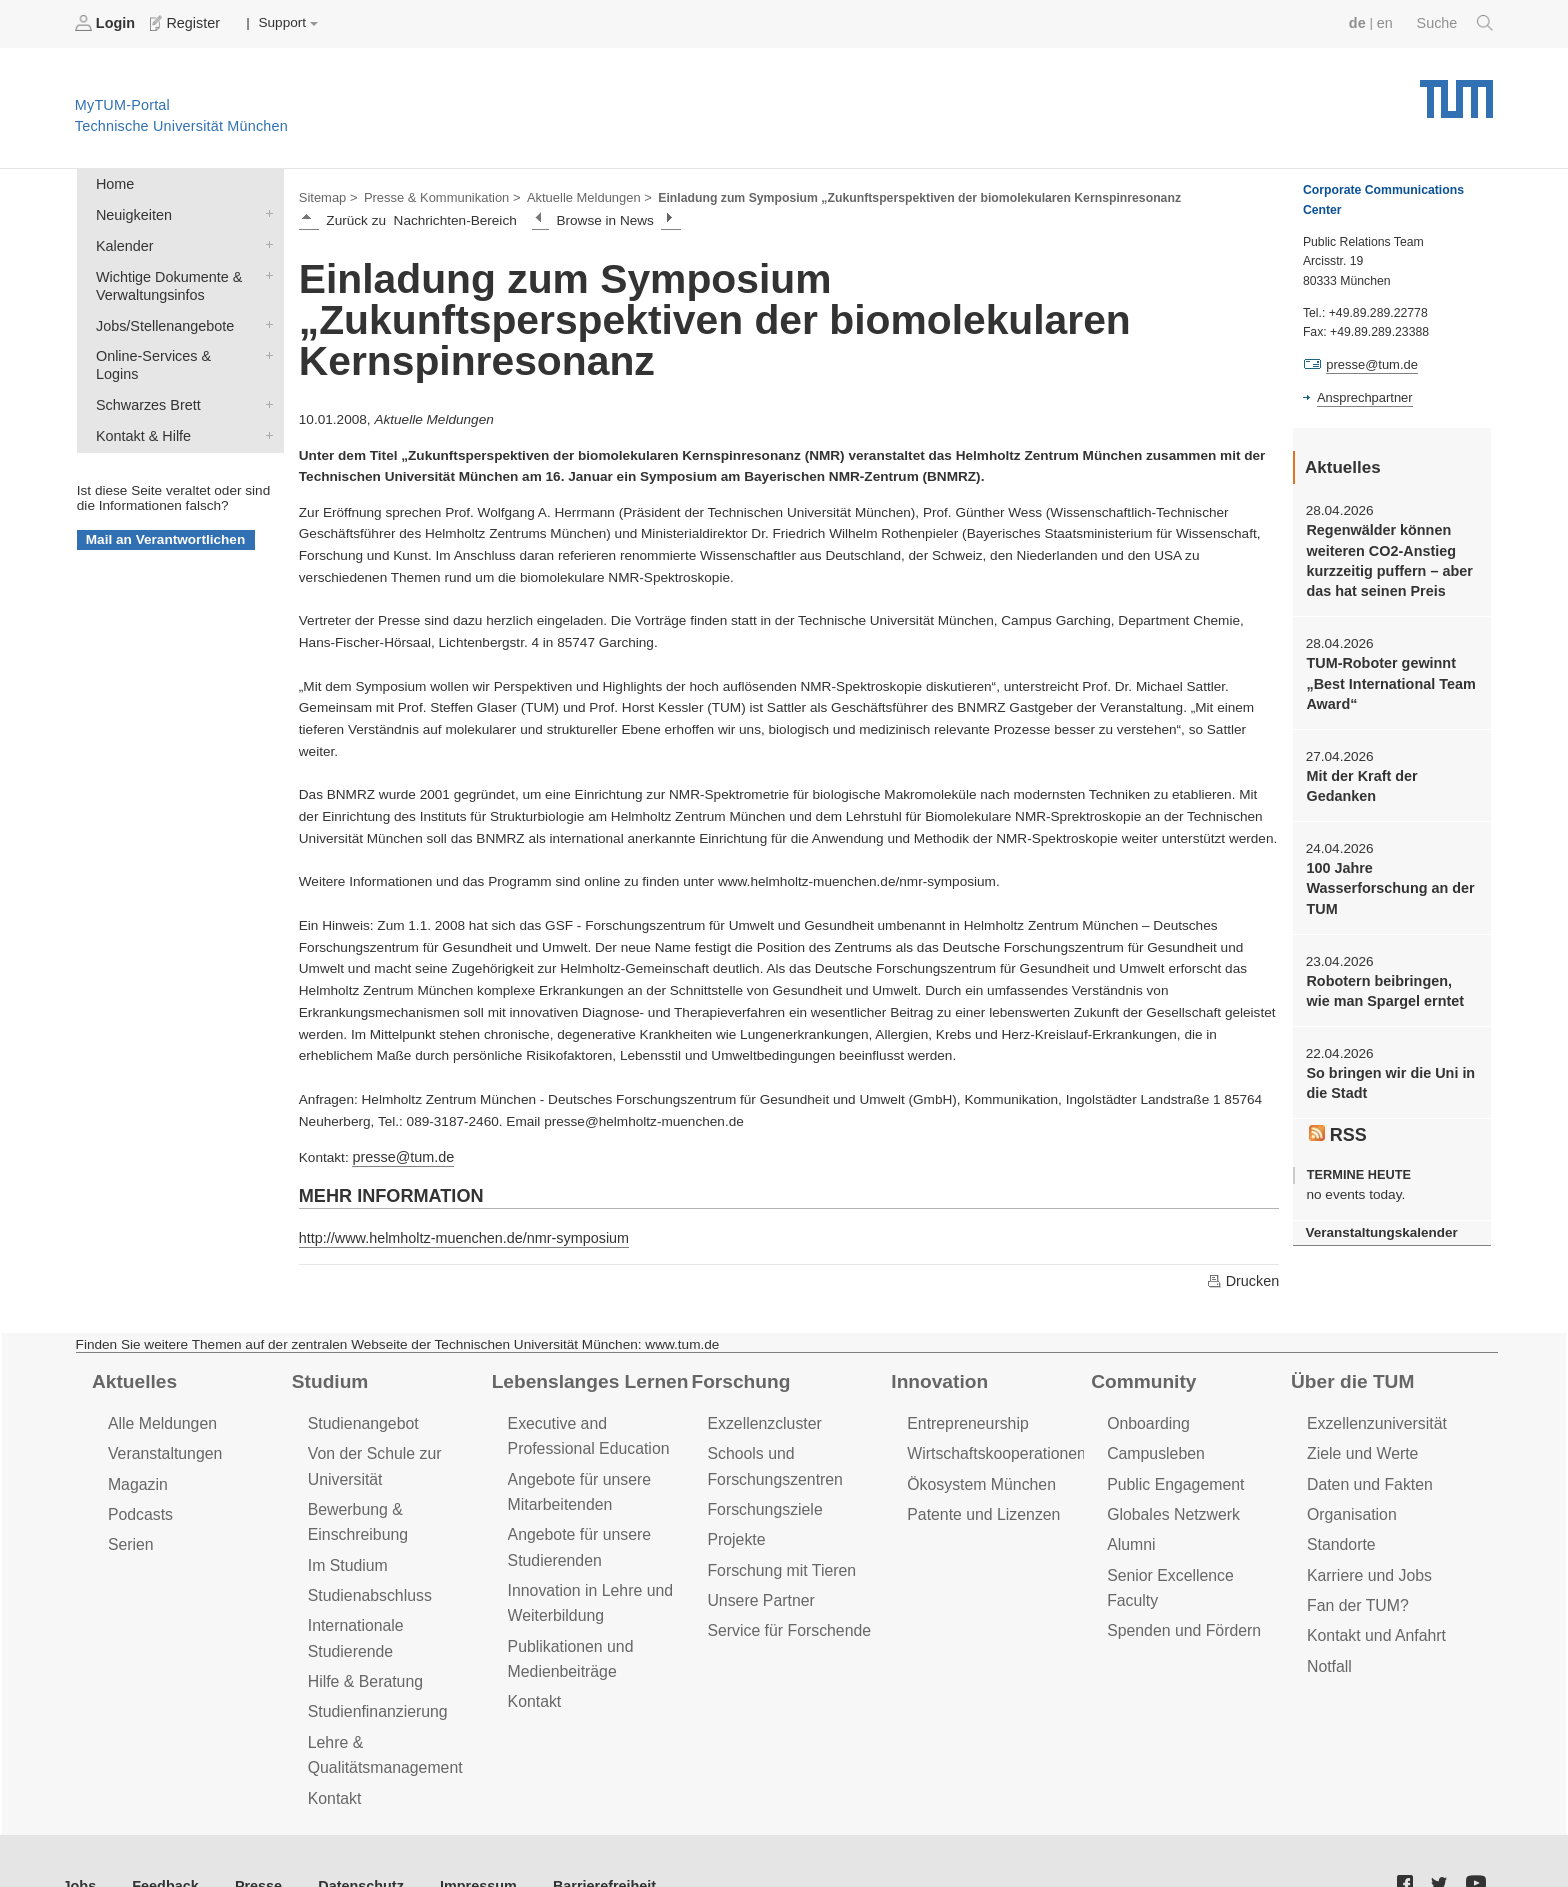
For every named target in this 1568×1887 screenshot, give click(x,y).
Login (106, 23)
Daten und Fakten (1366, 1475)
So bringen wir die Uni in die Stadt (1385, 1064)
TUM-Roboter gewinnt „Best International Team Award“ (1386, 675)
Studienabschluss (366, 1580)
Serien (129, 1532)
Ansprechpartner (1362, 396)
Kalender (265, 239)
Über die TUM (1349, 1375)
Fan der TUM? (1355, 1590)
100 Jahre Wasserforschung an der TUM (1385, 874)
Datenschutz (345, 1836)
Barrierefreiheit (575, 1836)
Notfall (1328, 1648)
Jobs (79, 1836)
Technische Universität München (1456, 90)
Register (182, 23)
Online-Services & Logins (265, 344)
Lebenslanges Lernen (585, 1375)
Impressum (456, 1836)
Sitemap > (326, 196)
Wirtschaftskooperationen (991, 1446)
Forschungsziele (761, 1499)
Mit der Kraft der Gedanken (1358, 774)
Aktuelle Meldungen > (574, 196)
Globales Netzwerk (1170, 1504)
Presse (248, 1836)
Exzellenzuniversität (1373, 1417)
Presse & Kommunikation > (435, 196)
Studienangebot (360, 1417)
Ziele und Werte (1359, 1446)
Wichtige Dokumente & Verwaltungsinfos (265, 268)
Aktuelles (132, 1375)
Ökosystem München (977, 1475)
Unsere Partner (757, 1585)
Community (1140, 1375)
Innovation (936, 1375)
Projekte (734, 1527)
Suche (1456, 23)
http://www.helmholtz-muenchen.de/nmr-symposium (455, 1233)
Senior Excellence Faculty (1193, 1561)
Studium (328, 1375)
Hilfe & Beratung (362, 1638)
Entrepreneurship (964, 1417)
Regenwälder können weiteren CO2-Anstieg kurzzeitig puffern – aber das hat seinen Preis (1384, 556)
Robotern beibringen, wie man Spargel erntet (1387, 974)
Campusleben (1153, 1446)
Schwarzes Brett (265, 373)
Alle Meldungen (159, 1417)
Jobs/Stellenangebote (265, 315)
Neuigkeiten (265, 210)
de (1362, 22)
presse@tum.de (400, 1153)
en (1388, 22)
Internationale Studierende (395, 1609)
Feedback (160, 1836)
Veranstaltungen (162, 1446)
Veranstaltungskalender (1377, 1209)
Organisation (1349, 1504)
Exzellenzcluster (761, 1417)
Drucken (1244, 1275)
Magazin (136, 1475)
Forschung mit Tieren (777, 1556)
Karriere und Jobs (1366, 1561)
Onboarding (1146, 1417)
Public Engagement (1172, 1475)
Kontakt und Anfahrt (1372, 1619)
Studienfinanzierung (374, 1667)
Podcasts (139, 1504)
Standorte (1339, 1532)
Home (113, 181)
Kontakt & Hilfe (265, 402)
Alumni (1130, 1532)
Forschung (737, 1375)
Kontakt (333, 1749)
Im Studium (346, 1551)
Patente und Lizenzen (979, 1504)
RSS (1337, 1113)
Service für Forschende (784, 1614)
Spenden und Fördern (1180, 1590)
